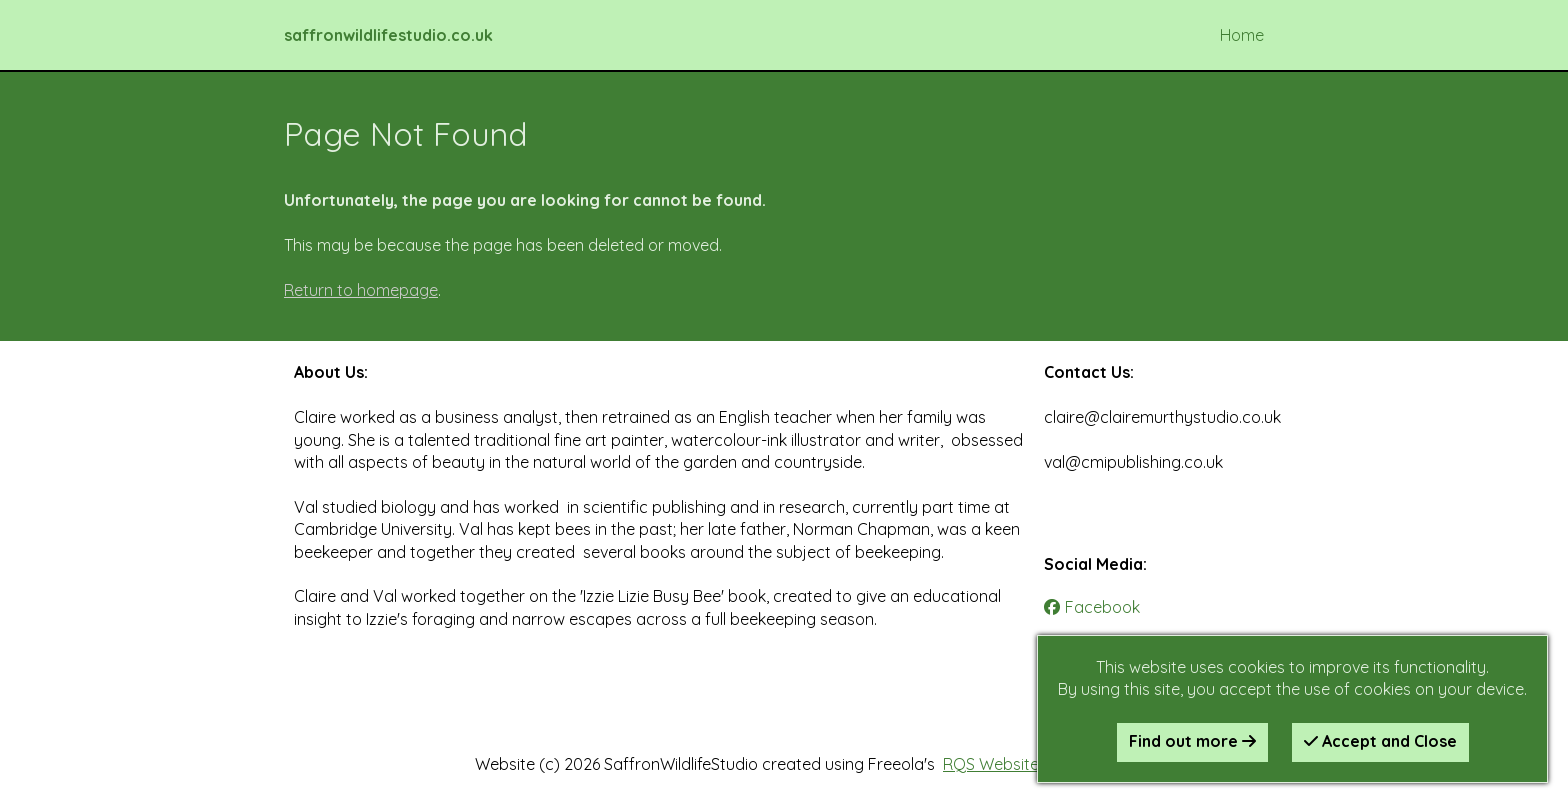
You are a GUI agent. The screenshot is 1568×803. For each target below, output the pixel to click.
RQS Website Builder (1018, 764)
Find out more (1192, 741)
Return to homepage (361, 290)
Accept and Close (1380, 741)
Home (1242, 35)
